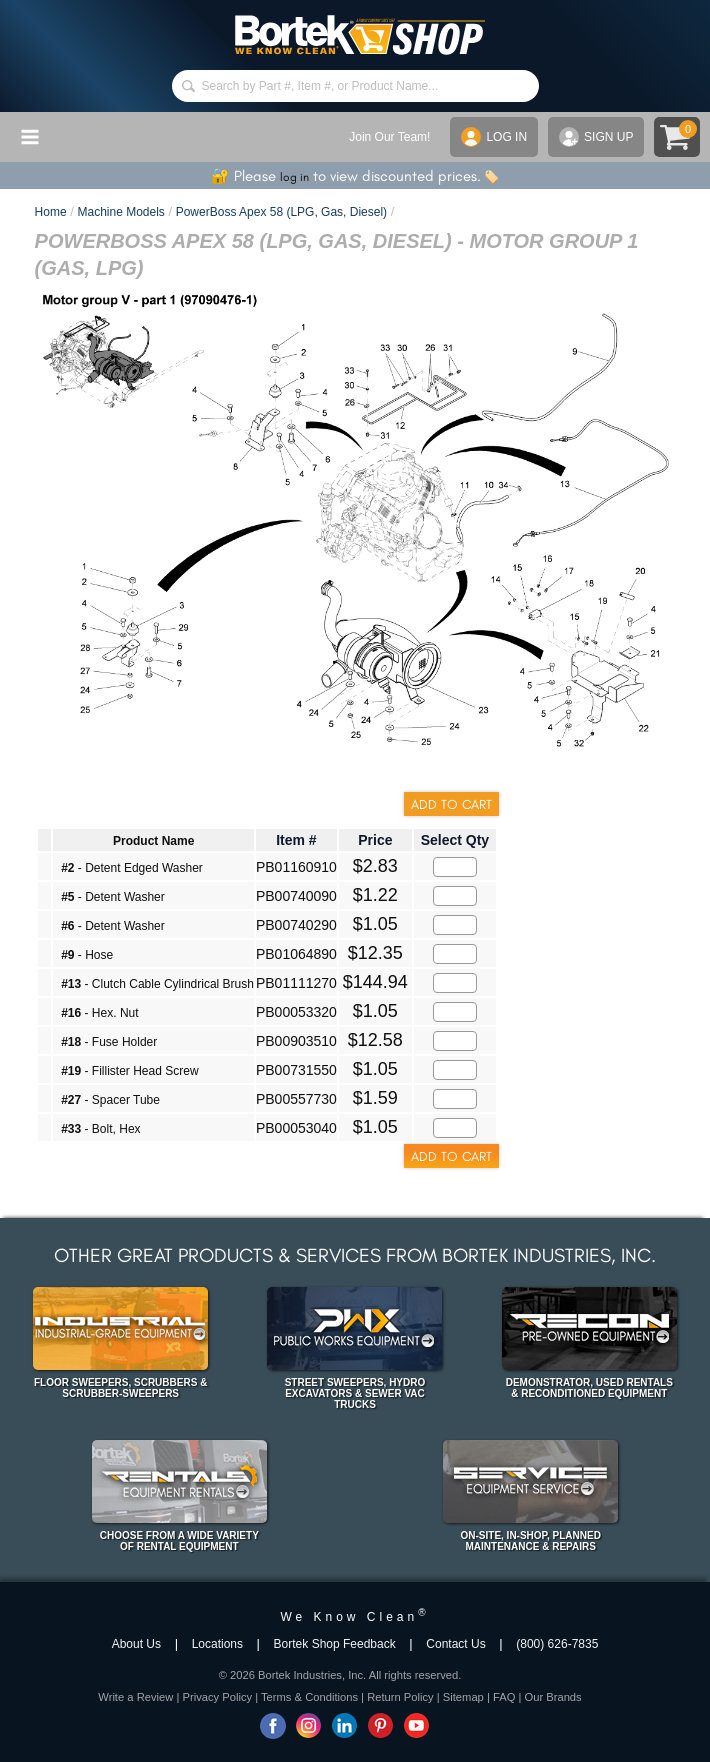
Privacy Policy (217, 1697)
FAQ (504, 1697)
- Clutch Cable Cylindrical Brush (157, 984)
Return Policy (400, 1697)
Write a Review (135, 1697)
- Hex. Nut (99, 1013)
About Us (136, 1644)
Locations (217, 1644)
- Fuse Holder (109, 1042)
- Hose (87, 955)
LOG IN (494, 137)
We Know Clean (354, 1617)
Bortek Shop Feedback (335, 1644)
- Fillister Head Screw (129, 1071)
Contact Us (455, 1644)
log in (294, 177)
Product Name (153, 841)
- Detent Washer (113, 897)
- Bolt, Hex (100, 1129)
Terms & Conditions (309, 1697)
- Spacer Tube (110, 1100)
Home (51, 212)
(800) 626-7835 (557, 1644)
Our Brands (552, 1697)
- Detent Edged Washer (132, 868)
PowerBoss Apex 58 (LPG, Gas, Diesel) (281, 212)
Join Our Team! (389, 137)
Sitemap (463, 1697)
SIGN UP (596, 137)
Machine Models (120, 212)
